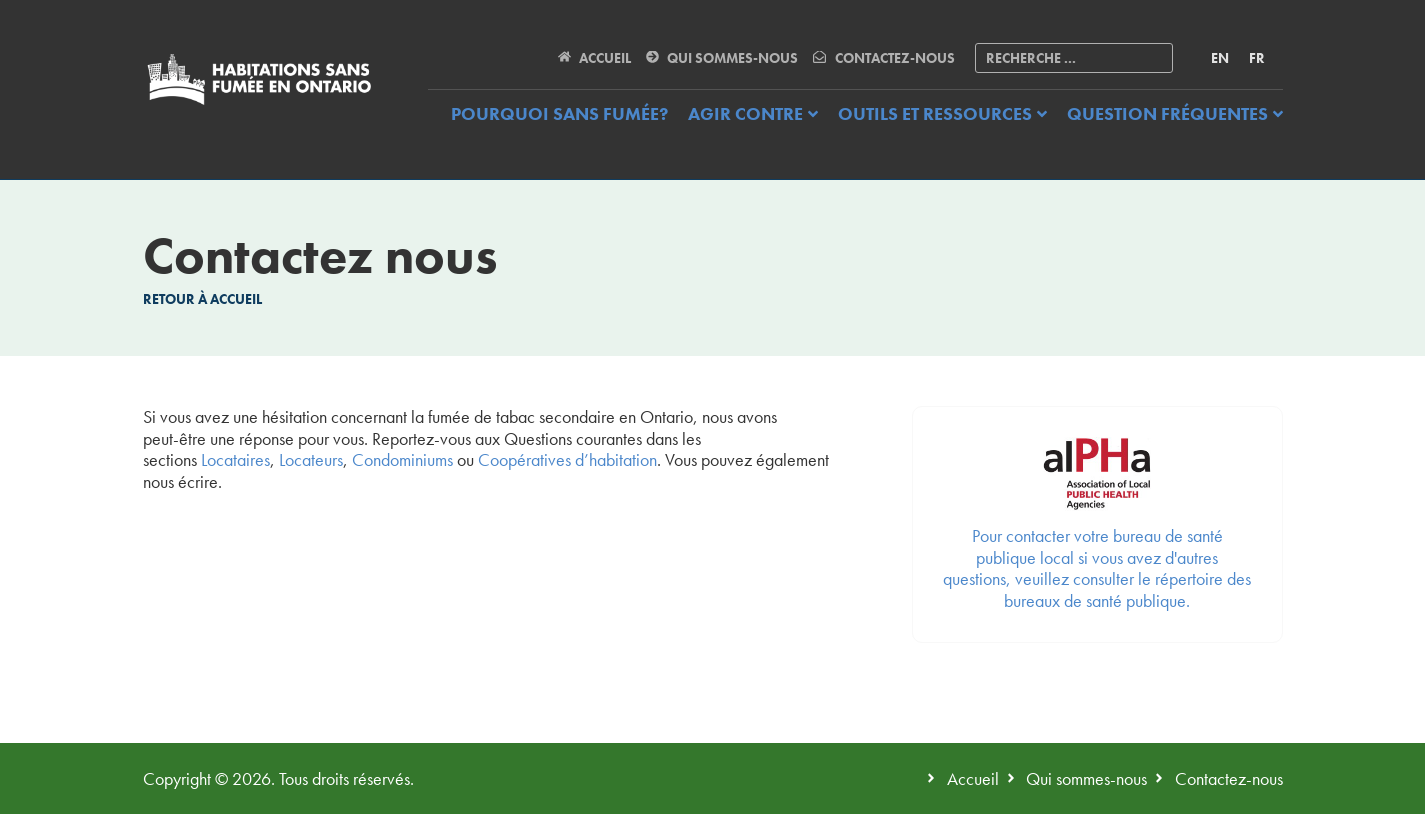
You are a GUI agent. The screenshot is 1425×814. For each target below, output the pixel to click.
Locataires (235, 459)
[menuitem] (1220, 57)
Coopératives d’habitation (567, 459)
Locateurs (311, 459)
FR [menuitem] (1257, 58)
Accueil (236, 299)
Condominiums (402, 459)
